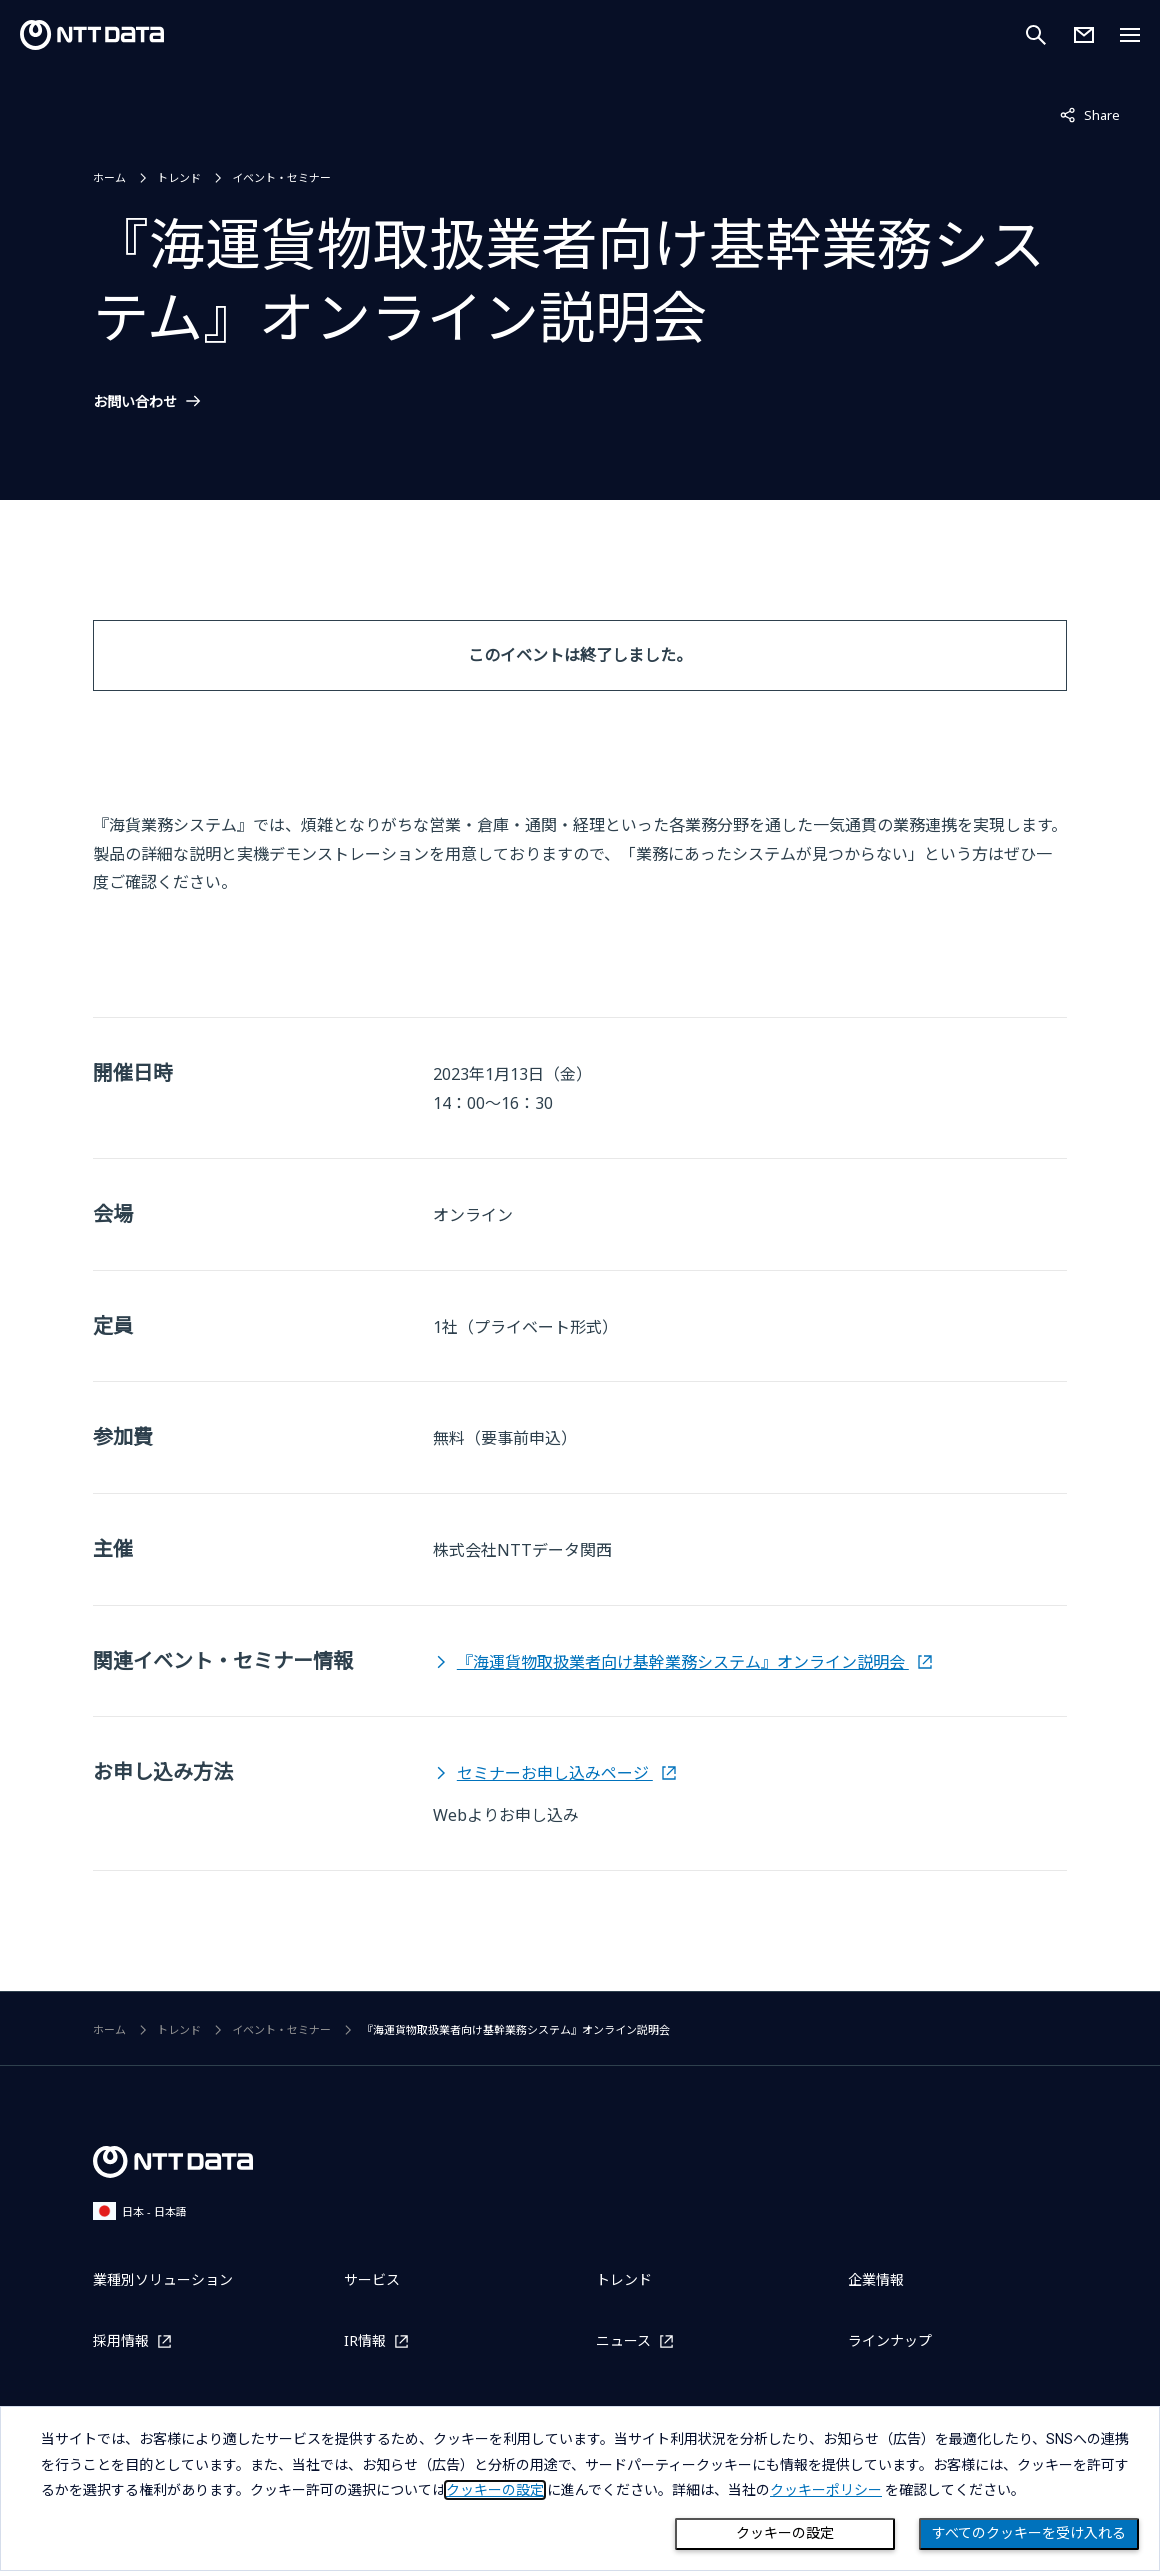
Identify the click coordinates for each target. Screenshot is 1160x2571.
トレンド (179, 177)
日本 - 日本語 (140, 2210)
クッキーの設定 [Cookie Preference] (785, 2533)
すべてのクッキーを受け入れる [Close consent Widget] (1029, 2533)
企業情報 (876, 2279)
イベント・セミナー (281, 177)
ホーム (109, 177)
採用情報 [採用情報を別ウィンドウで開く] (121, 2340)
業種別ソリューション (163, 2279)
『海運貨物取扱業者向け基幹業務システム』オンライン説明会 (683, 1662)
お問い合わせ (135, 402)
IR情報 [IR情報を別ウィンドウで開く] (365, 2340)
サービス (372, 2279)
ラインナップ (890, 2340)
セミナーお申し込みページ (555, 1773)
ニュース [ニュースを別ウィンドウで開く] (623, 2340)
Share (1090, 114)
